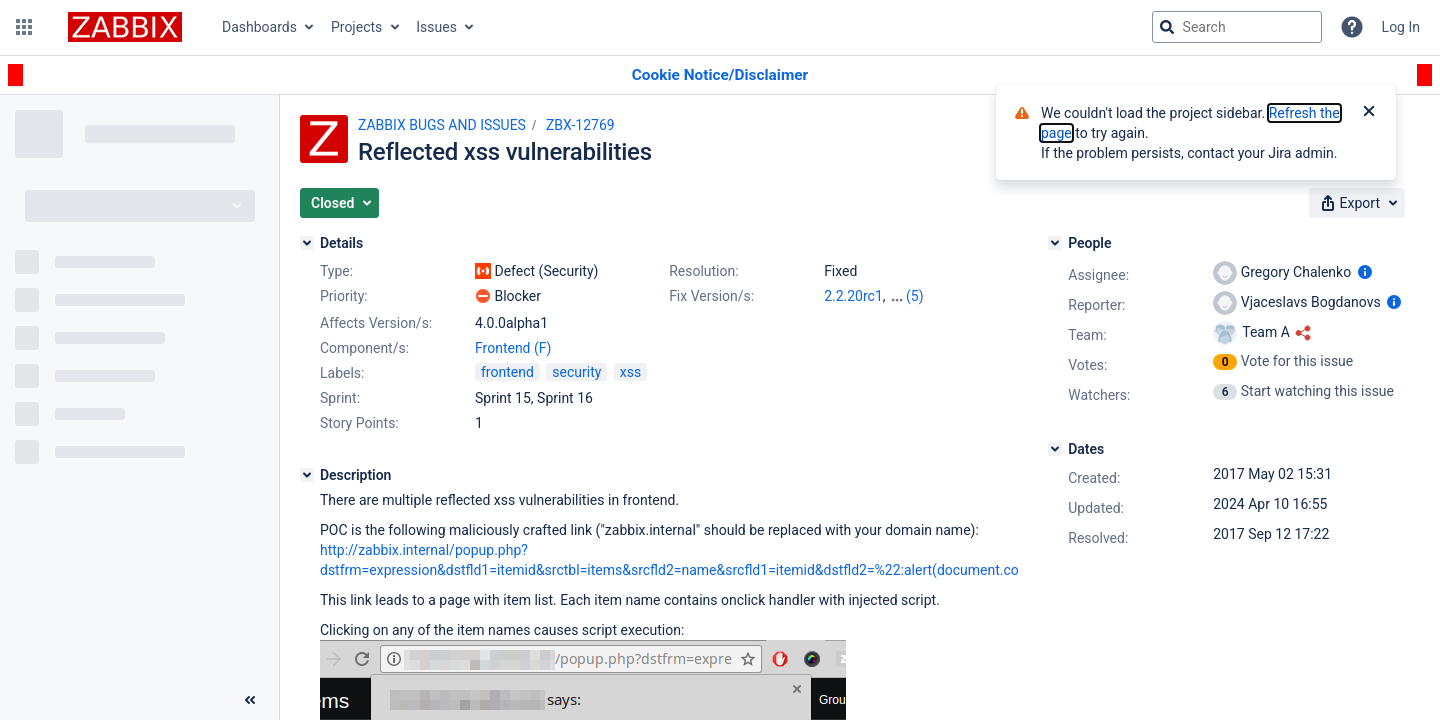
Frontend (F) (513, 348)
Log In (1401, 27)
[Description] (307, 475)
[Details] (307, 243)
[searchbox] (1237, 27)
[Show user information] (1365, 272)
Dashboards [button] (259, 27)
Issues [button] (436, 27)
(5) (915, 296)
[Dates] (1055, 449)
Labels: (342, 373)
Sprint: (340, 398)
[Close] (1369, 113)
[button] (24, 27)
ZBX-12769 (580, 125)
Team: (1087, 335)
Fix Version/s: (711, 296)
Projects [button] (356, 27)
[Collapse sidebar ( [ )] (250, 700)
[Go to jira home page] (125, 27)
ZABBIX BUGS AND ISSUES (442, 125)
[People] (1055, 243)
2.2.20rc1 (853, 296)
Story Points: (359, 423)
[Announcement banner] (720, 75)
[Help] (1352, 27)
